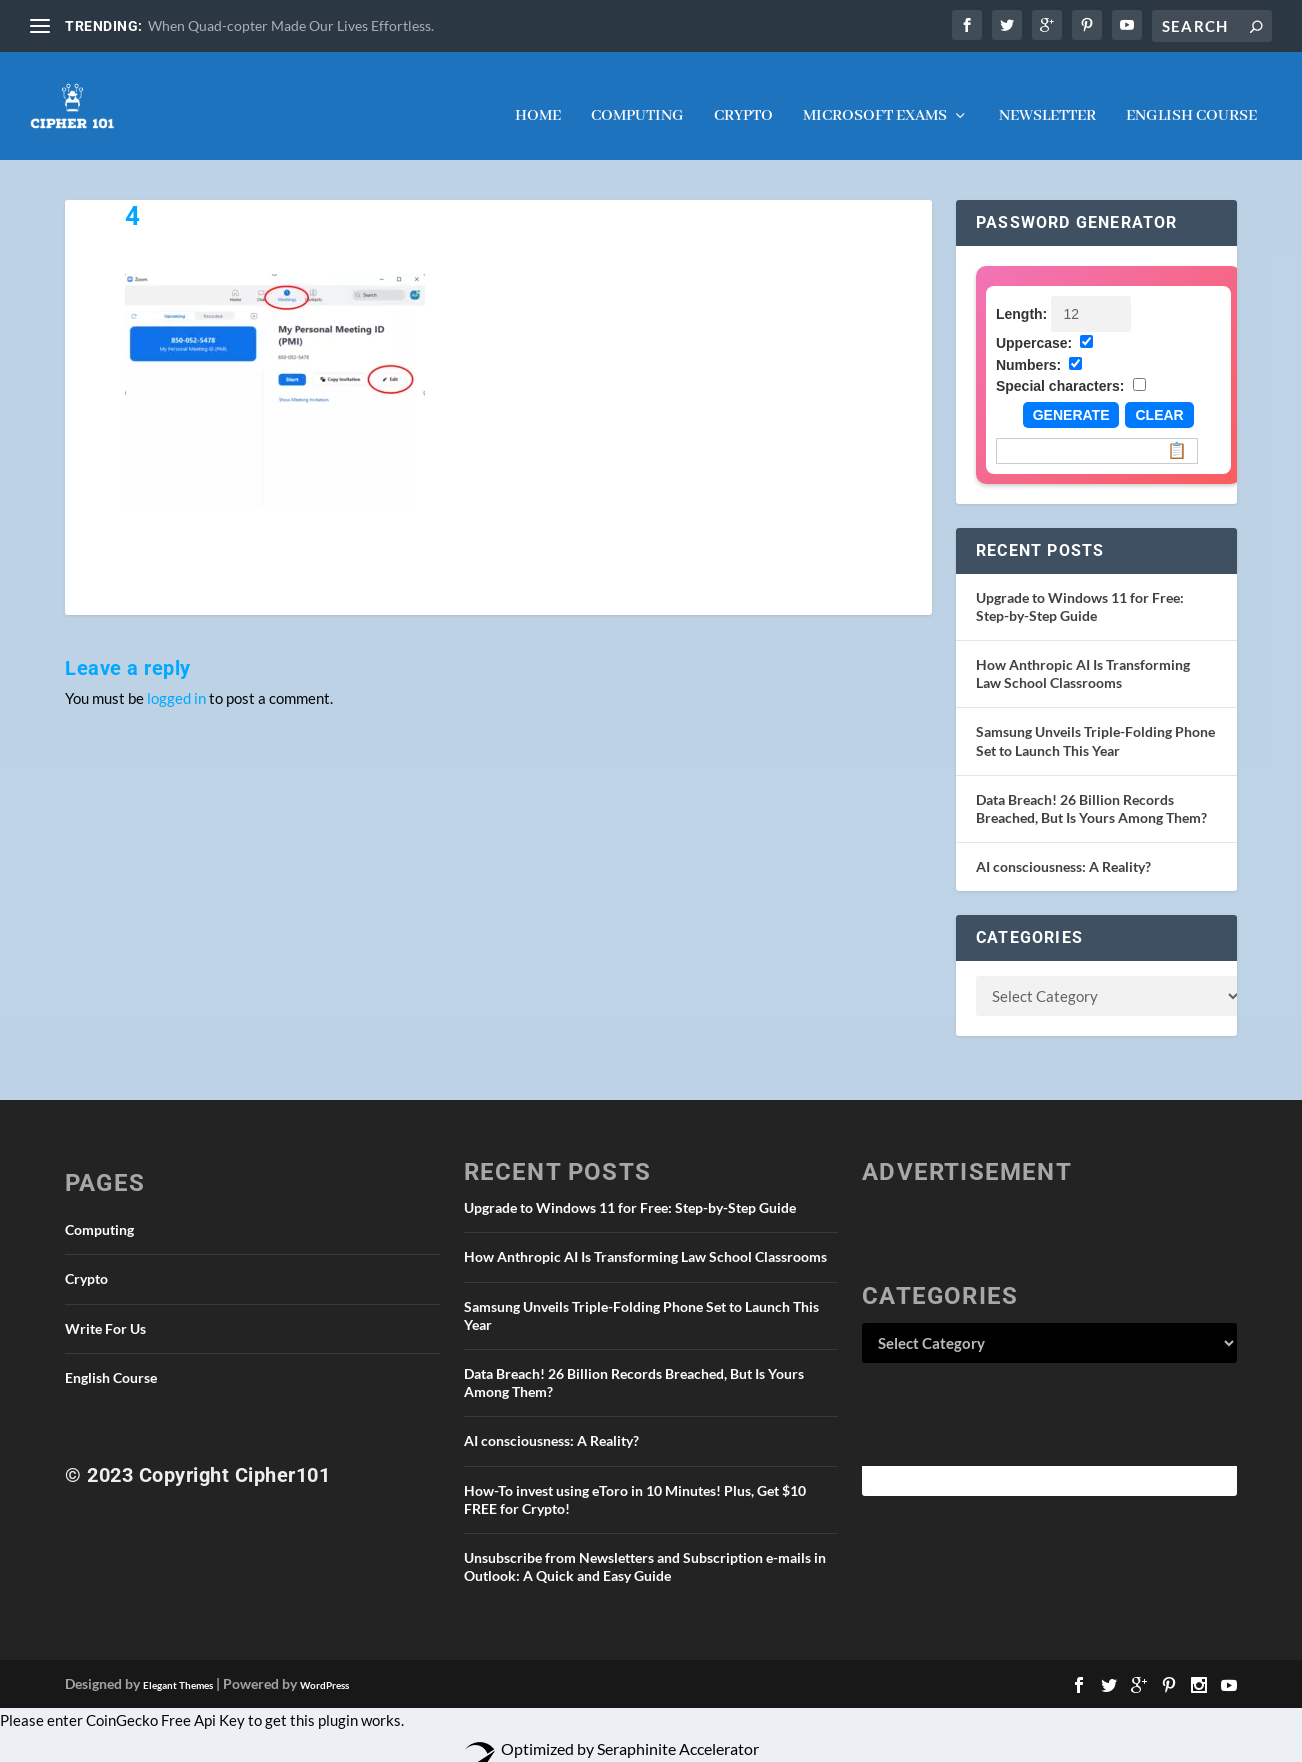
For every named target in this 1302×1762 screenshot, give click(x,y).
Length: (1021, 296)
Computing (637, 99)
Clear (1159, 397)
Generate (1071, 397)
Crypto (743, 99)
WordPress (324, 1667)
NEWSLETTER (1047, 99)
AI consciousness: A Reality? (1063, 848)
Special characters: (1060, 368)
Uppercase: (1034, 325)
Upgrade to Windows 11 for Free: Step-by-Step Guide (1080, 588)
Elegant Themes (178, 1667)
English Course (1191, 99)
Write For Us (105, 1310)
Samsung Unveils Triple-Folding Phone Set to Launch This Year (1095, 722)
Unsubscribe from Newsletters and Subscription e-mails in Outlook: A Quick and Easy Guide (645, 1548)
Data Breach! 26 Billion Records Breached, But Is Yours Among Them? (1091, 790)
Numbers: (1028, 347)
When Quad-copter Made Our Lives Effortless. (291, 25)
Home (538, 99)
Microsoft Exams (875, 99)
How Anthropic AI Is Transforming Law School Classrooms (1083, 655)
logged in (176, 680)
